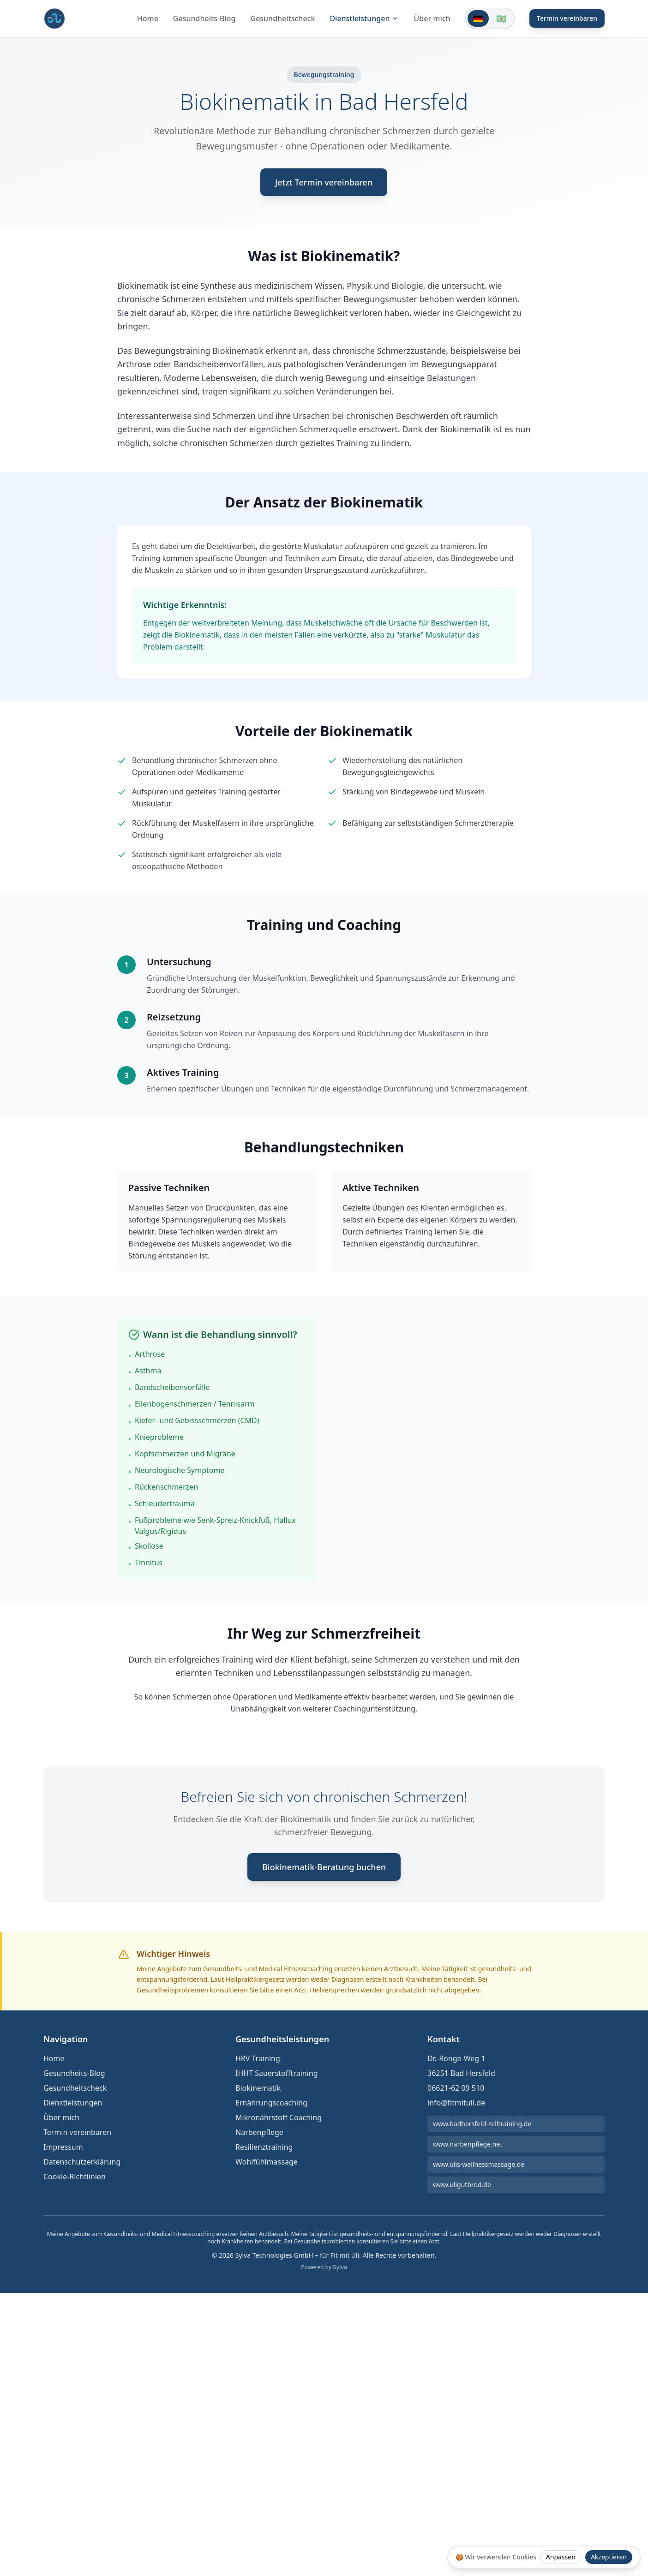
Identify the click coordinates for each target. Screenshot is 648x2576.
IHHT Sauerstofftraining (276, 2073)
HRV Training (257, 2058)
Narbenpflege (259, 2132)
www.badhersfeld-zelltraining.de (482, 2123)
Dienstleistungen (364, 18)
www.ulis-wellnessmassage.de (478, 2164)
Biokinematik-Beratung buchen (324, 1866)
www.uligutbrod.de (462, 2184)
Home (147, 18)
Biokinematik (258, 2088)
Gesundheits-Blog (204, 18)
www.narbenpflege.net (467, 2144)
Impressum (63, 2147)
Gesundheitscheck (283, 18)
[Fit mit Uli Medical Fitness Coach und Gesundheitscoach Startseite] (54, 18)
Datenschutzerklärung (81, 2162)
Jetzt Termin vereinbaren (323, 182)
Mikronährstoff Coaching (278, 2117)
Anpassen (561, 2556)
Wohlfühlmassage (266, 2162)
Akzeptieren (609, 2556)
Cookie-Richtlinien (74, 2176)
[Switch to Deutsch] (478, 18)
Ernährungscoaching (271, 2103)
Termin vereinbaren (567, 18)
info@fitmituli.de (456, 2103)
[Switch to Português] (501, 18)
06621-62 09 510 (455, 2088)
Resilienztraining (264, 2147)
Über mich (432, 18)
